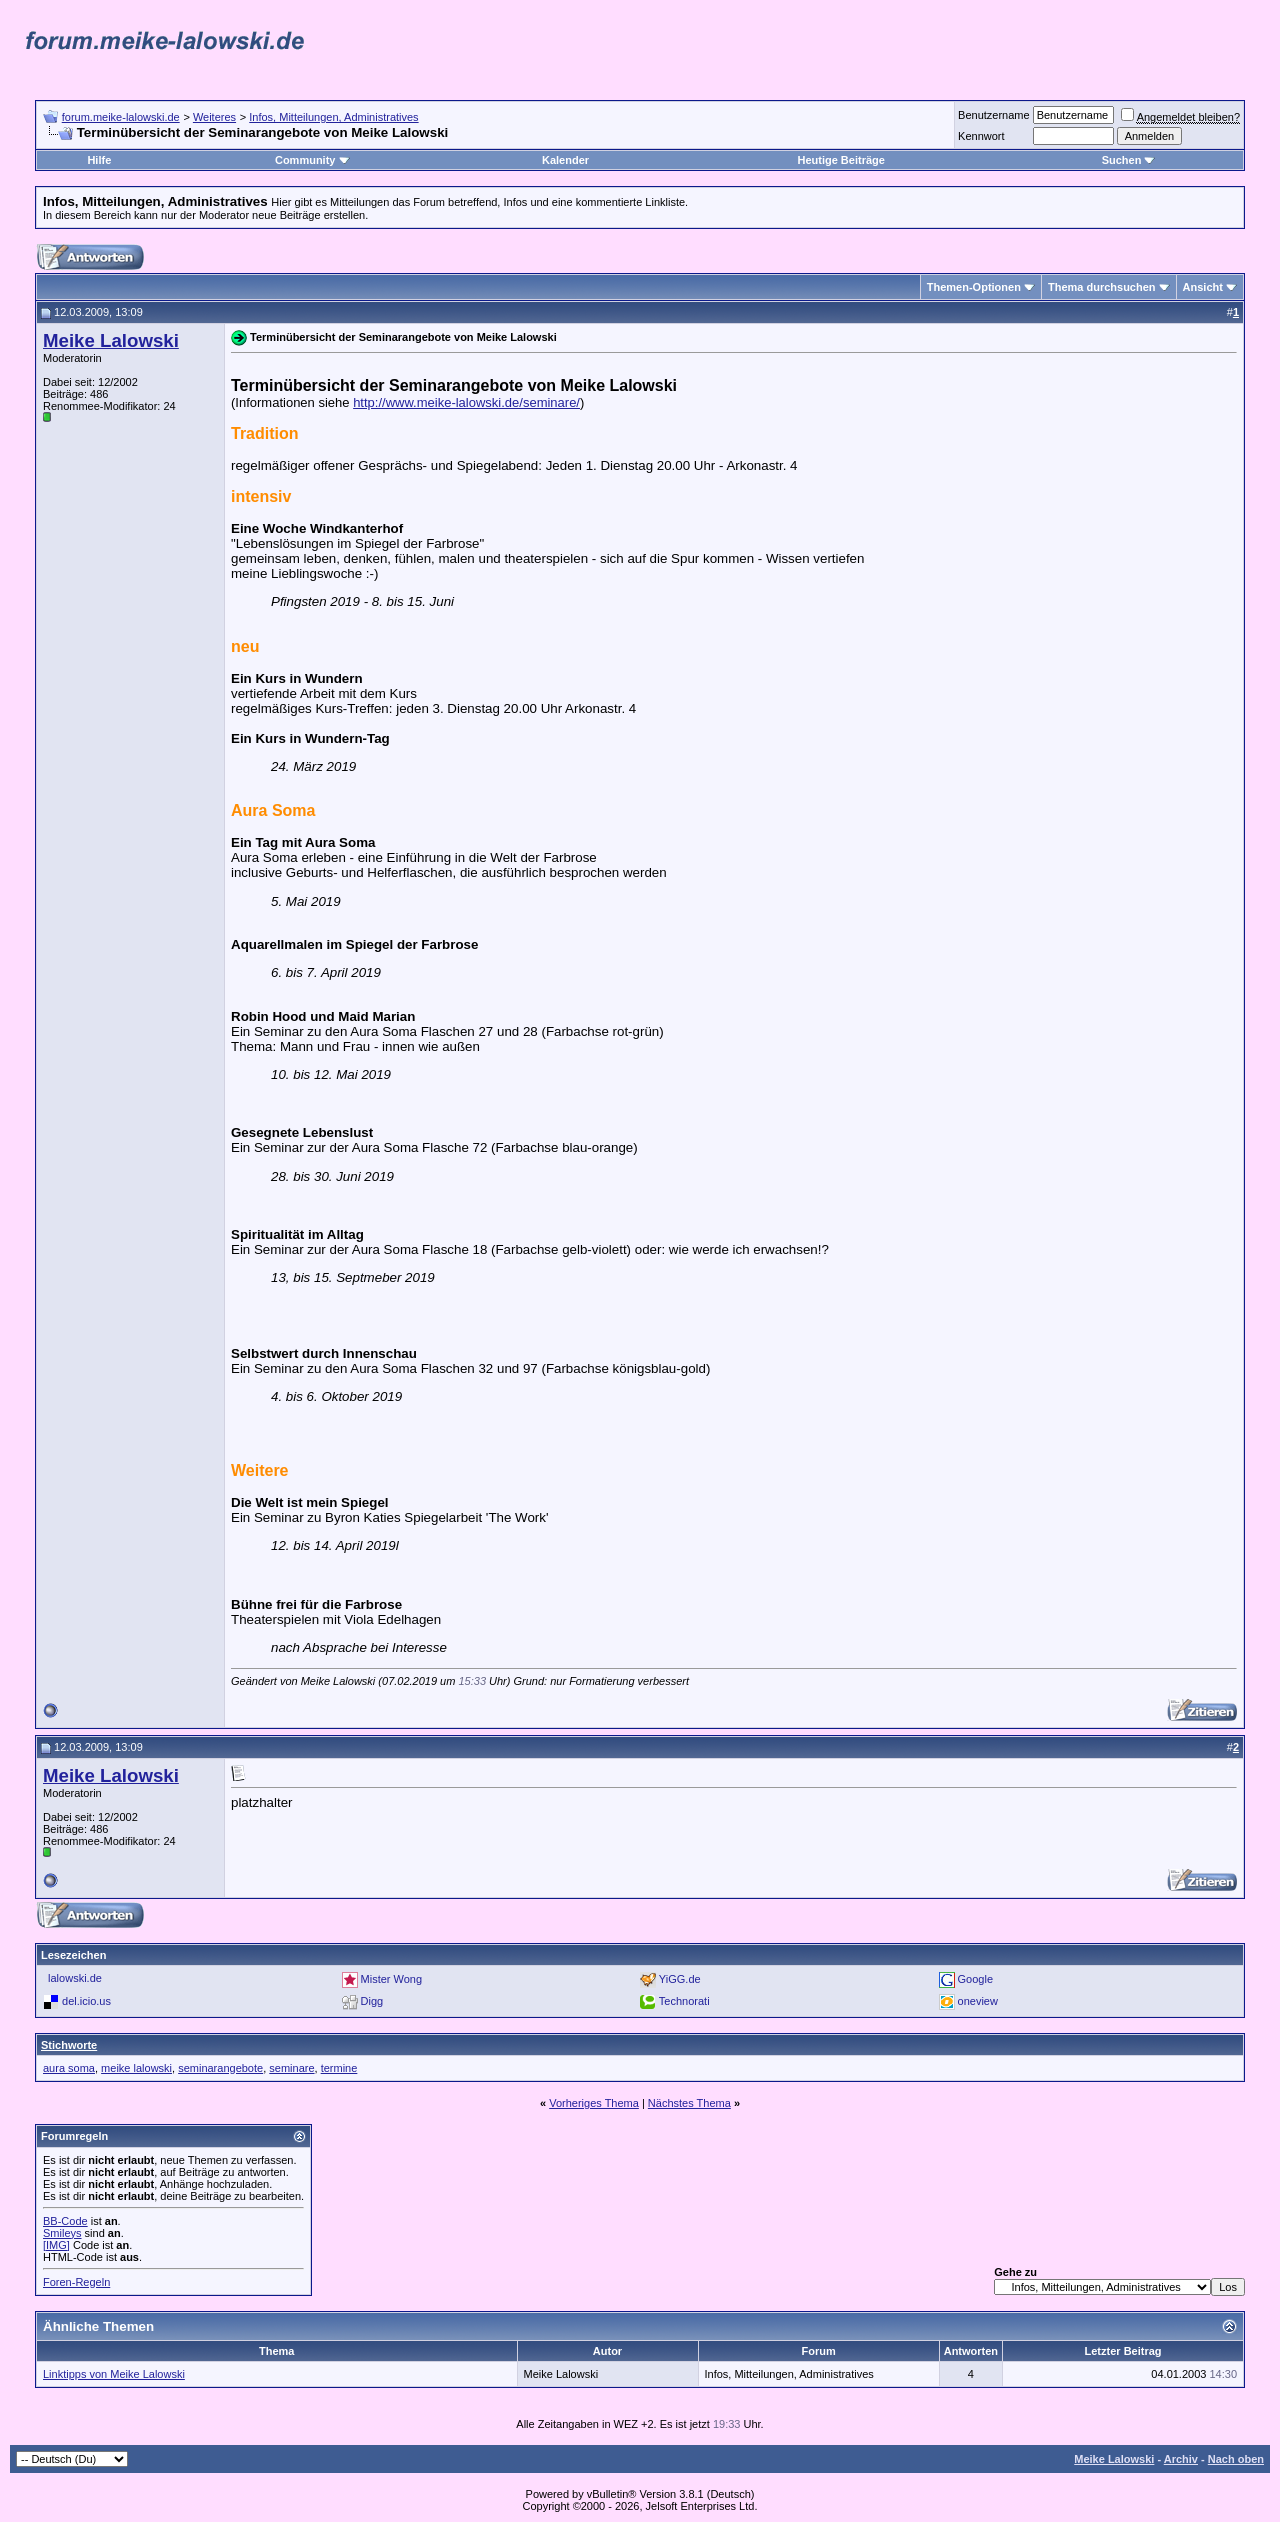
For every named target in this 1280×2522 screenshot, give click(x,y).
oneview (978, 2000)
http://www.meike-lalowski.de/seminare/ (466, 402)
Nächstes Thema (689, 2103)
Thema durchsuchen (1102, 287)
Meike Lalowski (1114, 2459)
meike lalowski (136, 2068)
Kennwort (981, 136)
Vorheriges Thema (594, 2103)
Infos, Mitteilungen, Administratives (333, 117)
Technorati (684, 2000)
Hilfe (99, 160)
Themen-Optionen (974, 287)
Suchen (1129, 160)
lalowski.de (75, 1978)
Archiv (1181, 2459)
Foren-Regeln (76, 2282)
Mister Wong (392, 1978)
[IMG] (56, 2245)
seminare (291, 2068)
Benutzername (994, 115)
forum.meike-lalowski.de (121, 117)
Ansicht (1203, 287)
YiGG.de (680, 1978)
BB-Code (65, 2221)
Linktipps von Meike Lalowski (114, 2374)
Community (312, 160)
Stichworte (69, 2045)
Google (975, 1978)
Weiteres (214, 117)
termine (339, 2068)
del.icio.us (86, 2000)
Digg (372, 2000)
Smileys (62, 2233)
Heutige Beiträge (840, 160)
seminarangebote (220, 2068)
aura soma (69, 2068)
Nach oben (1236, 2459)
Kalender (565, 160)
